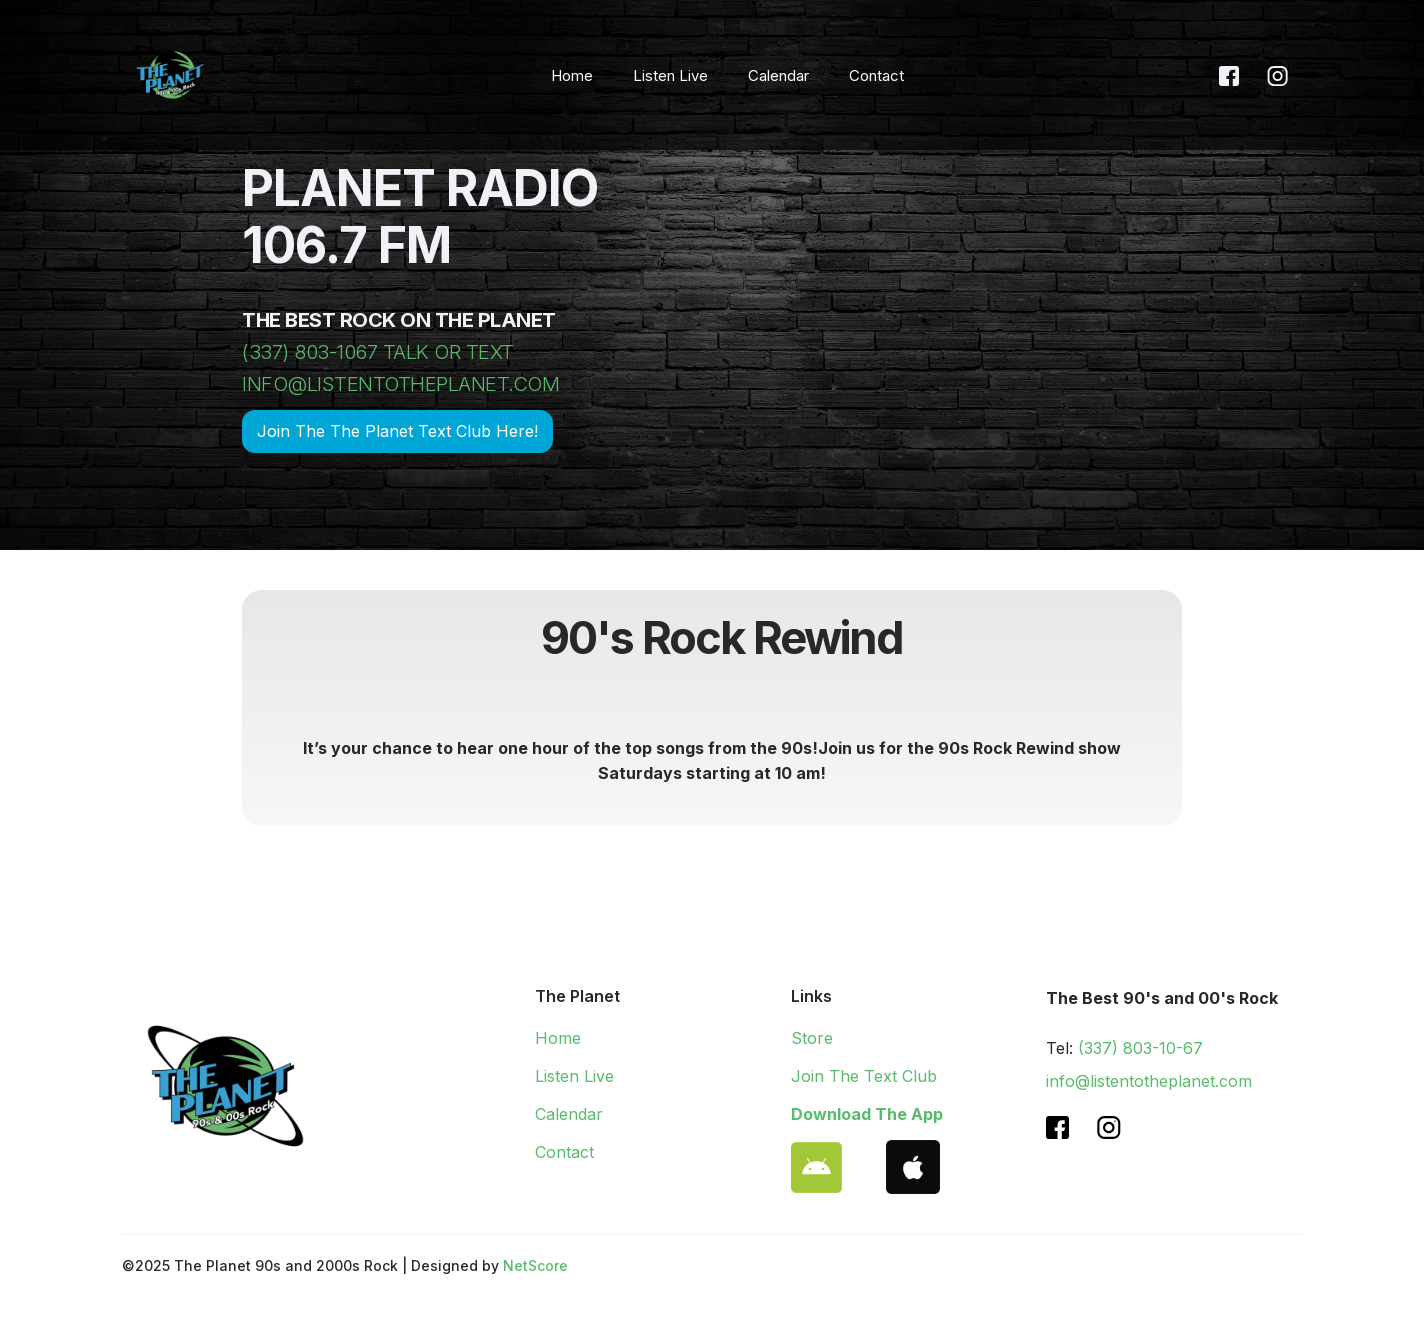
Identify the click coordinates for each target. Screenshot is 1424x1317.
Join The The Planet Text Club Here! (397, 431)
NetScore (535, 1265)
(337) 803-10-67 (1140, 1048)
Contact (876, 75)
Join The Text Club (864, 1076)
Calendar (778, 75)
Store (812, 1038)
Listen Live (670, 75)
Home (572, 75)
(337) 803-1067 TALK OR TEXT (378, 352)
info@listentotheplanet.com (1149, 1081)
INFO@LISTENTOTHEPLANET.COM (400, 384)
